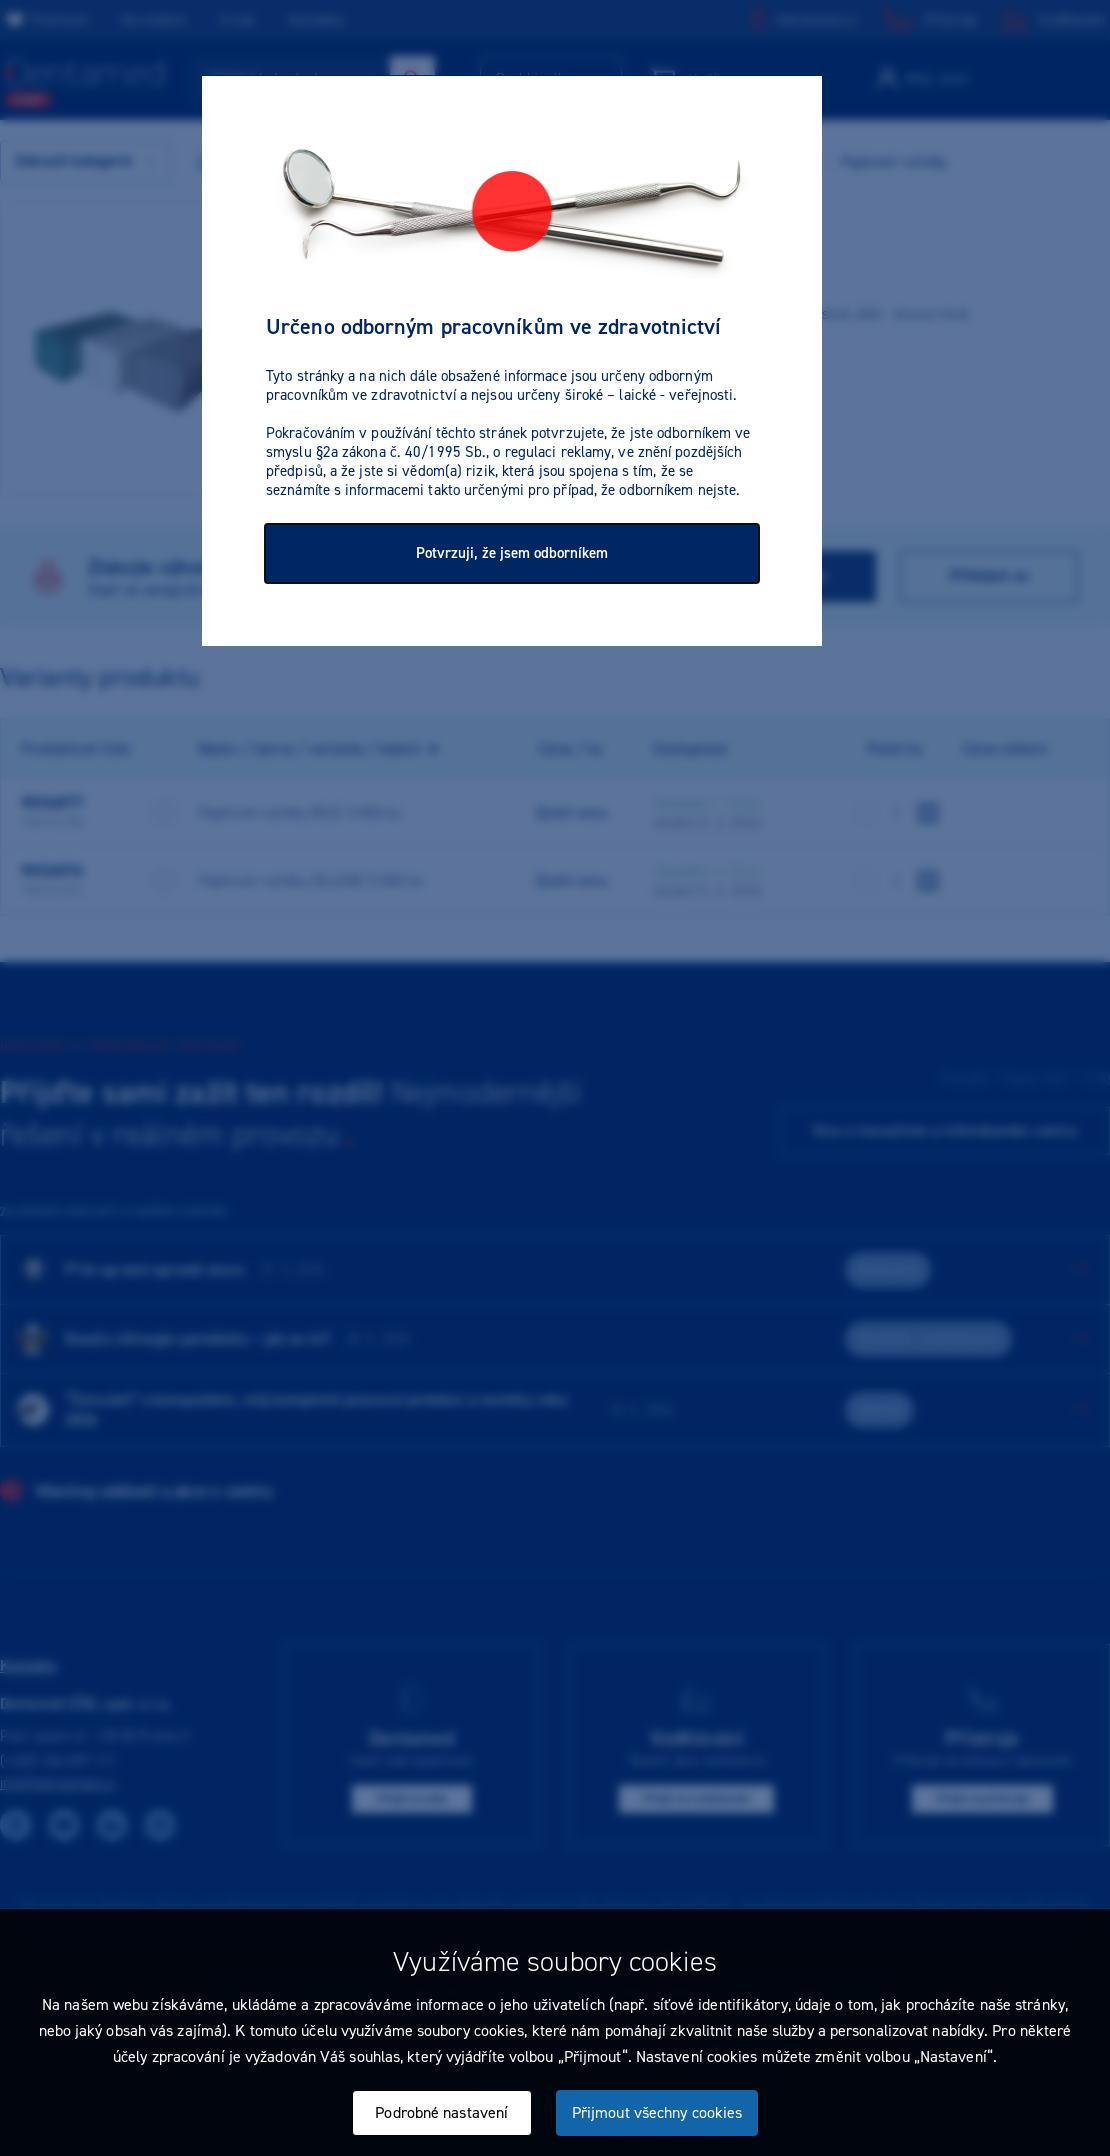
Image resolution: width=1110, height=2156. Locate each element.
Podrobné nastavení (441, 2112)
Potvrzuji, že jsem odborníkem (512, 553)
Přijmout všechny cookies (657, 2112)
